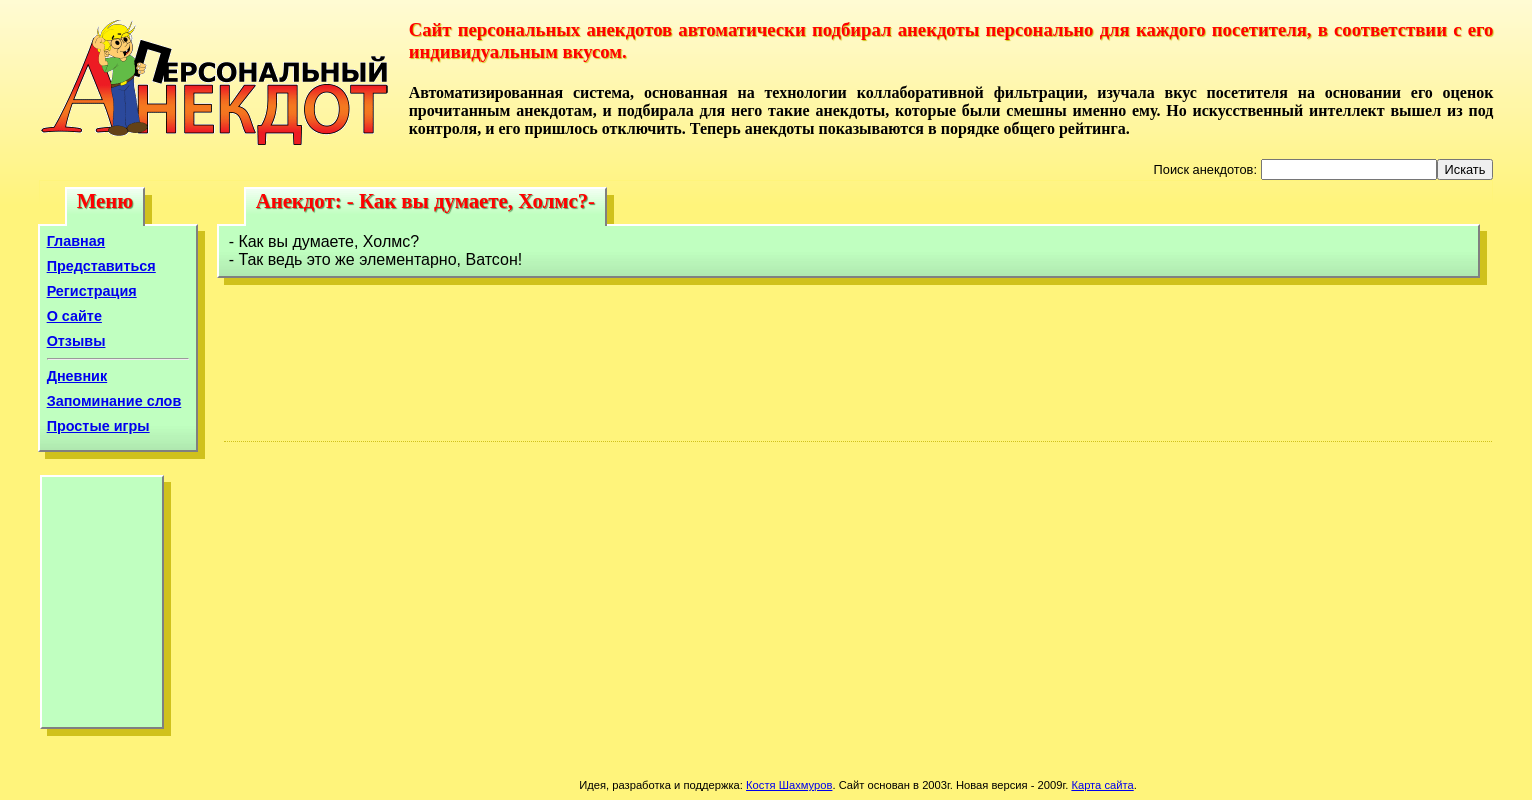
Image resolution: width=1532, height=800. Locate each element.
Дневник (77, 376)
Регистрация (92, 291)
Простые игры (98, 426)
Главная (76, 241)
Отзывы (76, 341)
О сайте (74, 316)
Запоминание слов (114, 401)
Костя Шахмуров (789, 785)
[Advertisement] (102, 607)
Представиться (101, 266)
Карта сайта (1102, 785)
